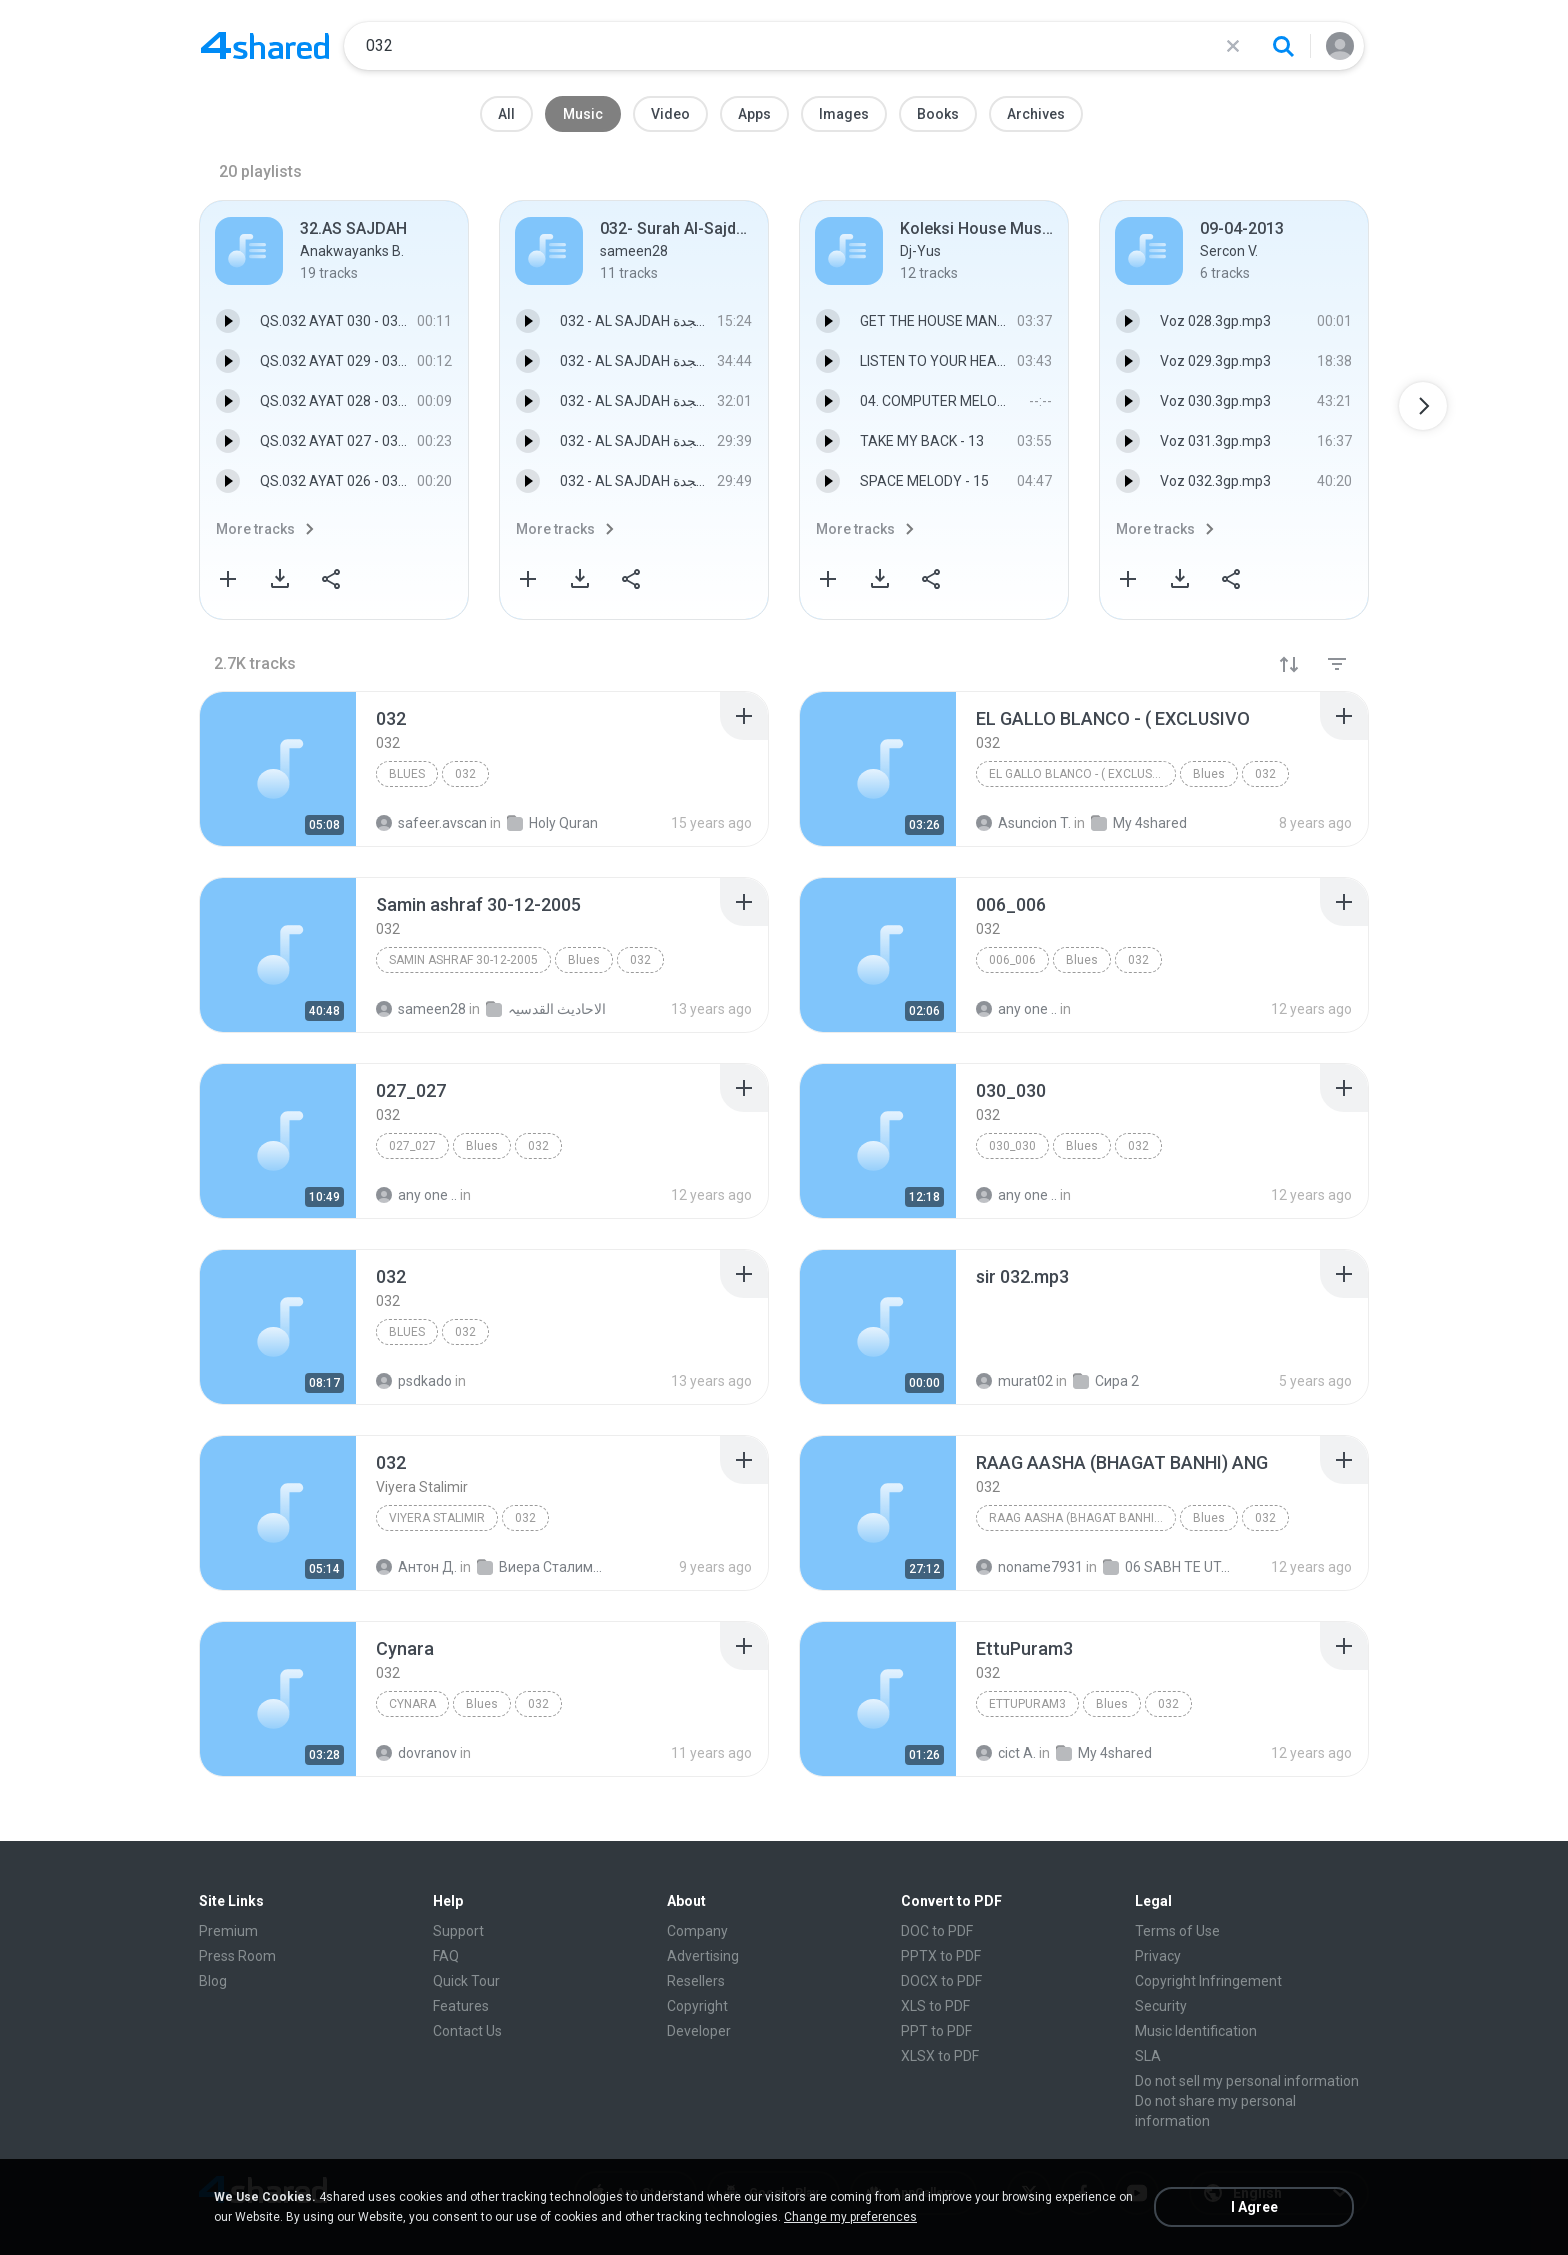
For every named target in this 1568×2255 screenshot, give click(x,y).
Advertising (703, 1956)
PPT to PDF (936, 2031)
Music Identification (1196, 2031)
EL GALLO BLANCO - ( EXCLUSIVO (1080, 774)
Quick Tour (466, 1981)
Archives (1036, 114)
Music (583, 114)
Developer (699, 2031)
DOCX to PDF (941, 1981)
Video (670, 114)
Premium (228, 1931)
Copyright (697, 2006)
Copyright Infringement (1208, 1981)
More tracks (255, 529)
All (506, 114)
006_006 (1012, 960)
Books (938, 114)
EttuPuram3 (1027, 1704)
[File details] (278, 769)
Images (844, 114)
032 (465, 774)
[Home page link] (265, 46)
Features (461, 2006)
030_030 (1012, 1146)
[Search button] (1283, 46)
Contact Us (467, 2031)
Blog (213, 1981)
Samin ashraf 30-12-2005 (463, 960)
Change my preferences (850, 2217)
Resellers (696, 1981)
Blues (407, 774)
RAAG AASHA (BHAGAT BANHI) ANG (1082, 1518)
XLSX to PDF (940, 2056)
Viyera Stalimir (437, 1518)
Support (458, 1931)
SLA (1148, 2056)
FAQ (446, 1956)
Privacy (1158, 1956)
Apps (754, 114)
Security (1161, 2006)
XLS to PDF (935, 2006)
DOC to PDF (937, 1931)
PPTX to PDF (941, 1956)
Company (697, 1931)
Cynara (412, 1704)
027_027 (412, 1146)
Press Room (237, 1956)
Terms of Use (1177, 1931)
